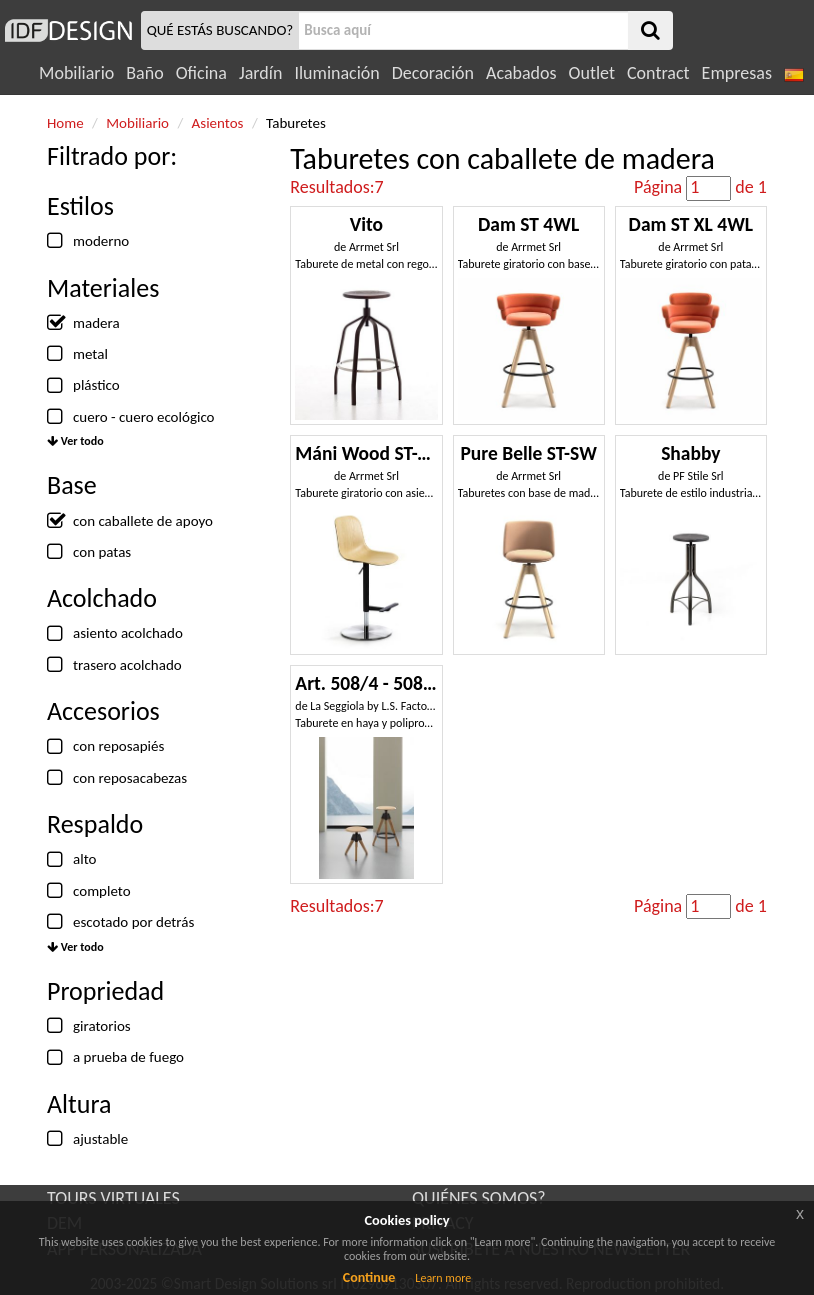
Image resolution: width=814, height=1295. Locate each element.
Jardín (260, 73)
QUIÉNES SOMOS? (479, 1198)
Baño (144, 73)
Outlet (592, 73)
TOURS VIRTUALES (113, 1198)
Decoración (433, 73)
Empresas (737, 73)
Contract (658, 73)
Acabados (521, 73)
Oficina (201, 73)
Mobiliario (76, 73)
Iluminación (336, 73)
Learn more (443, 1278)
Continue (369, 1277)
